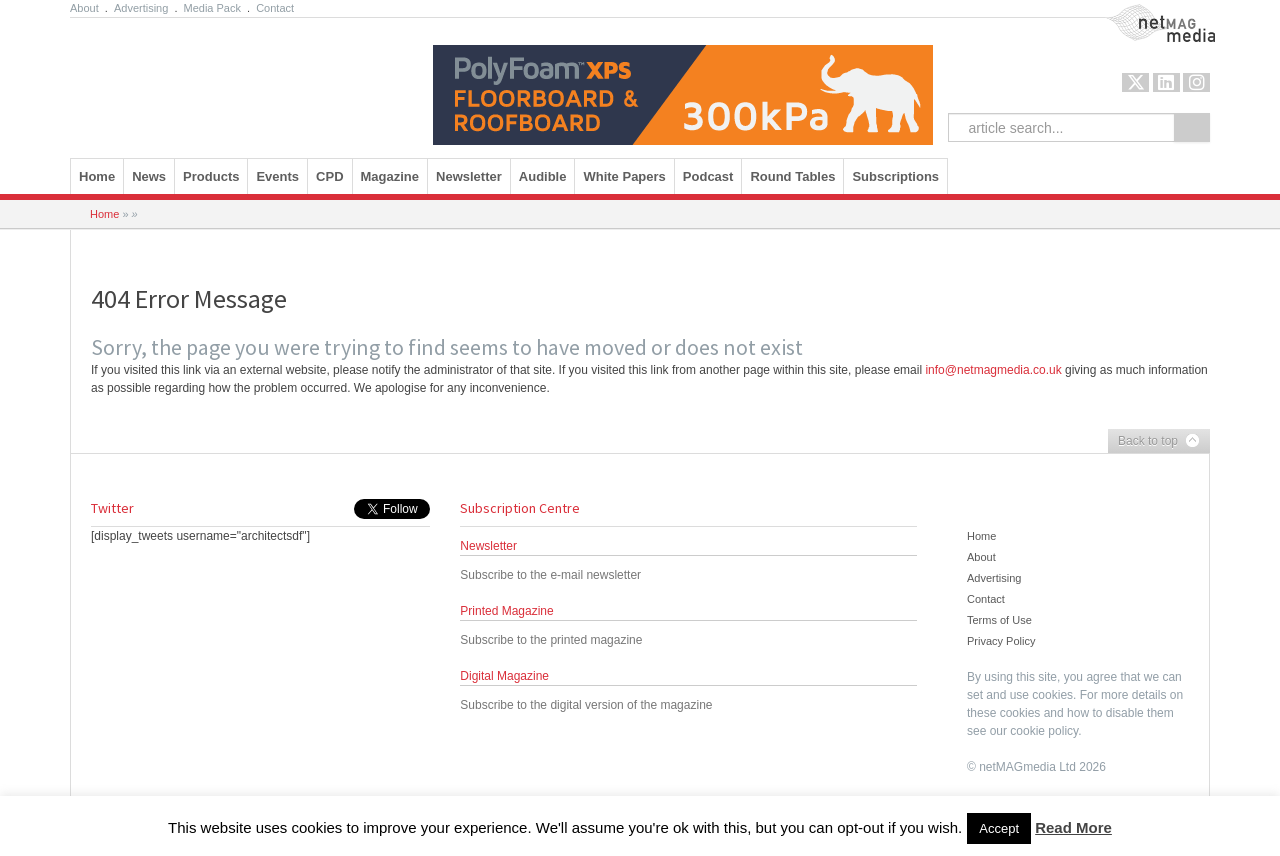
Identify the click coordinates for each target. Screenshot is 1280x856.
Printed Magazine (506, 611)
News (149, 176)
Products (211, 176)
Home (97, 176)
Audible (543, 176)
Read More (1073, 827)
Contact (275, 8)
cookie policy (1044, 731)
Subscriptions (895, 176)
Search (1192, 127)
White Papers (624, 176)
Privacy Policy (1001, 641)
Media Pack (212, 8)
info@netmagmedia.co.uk (993, 370)
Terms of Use (999, 620)
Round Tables (792, 176)
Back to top (1154, 442)
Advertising (141, 8)
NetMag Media (1144, 13)
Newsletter (469, 176)
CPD (329, 176)
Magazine (390, 176)
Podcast (708, 176)
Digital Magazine (504, 676)
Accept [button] (999, 828)
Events (277, 176)
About (84, 8)
